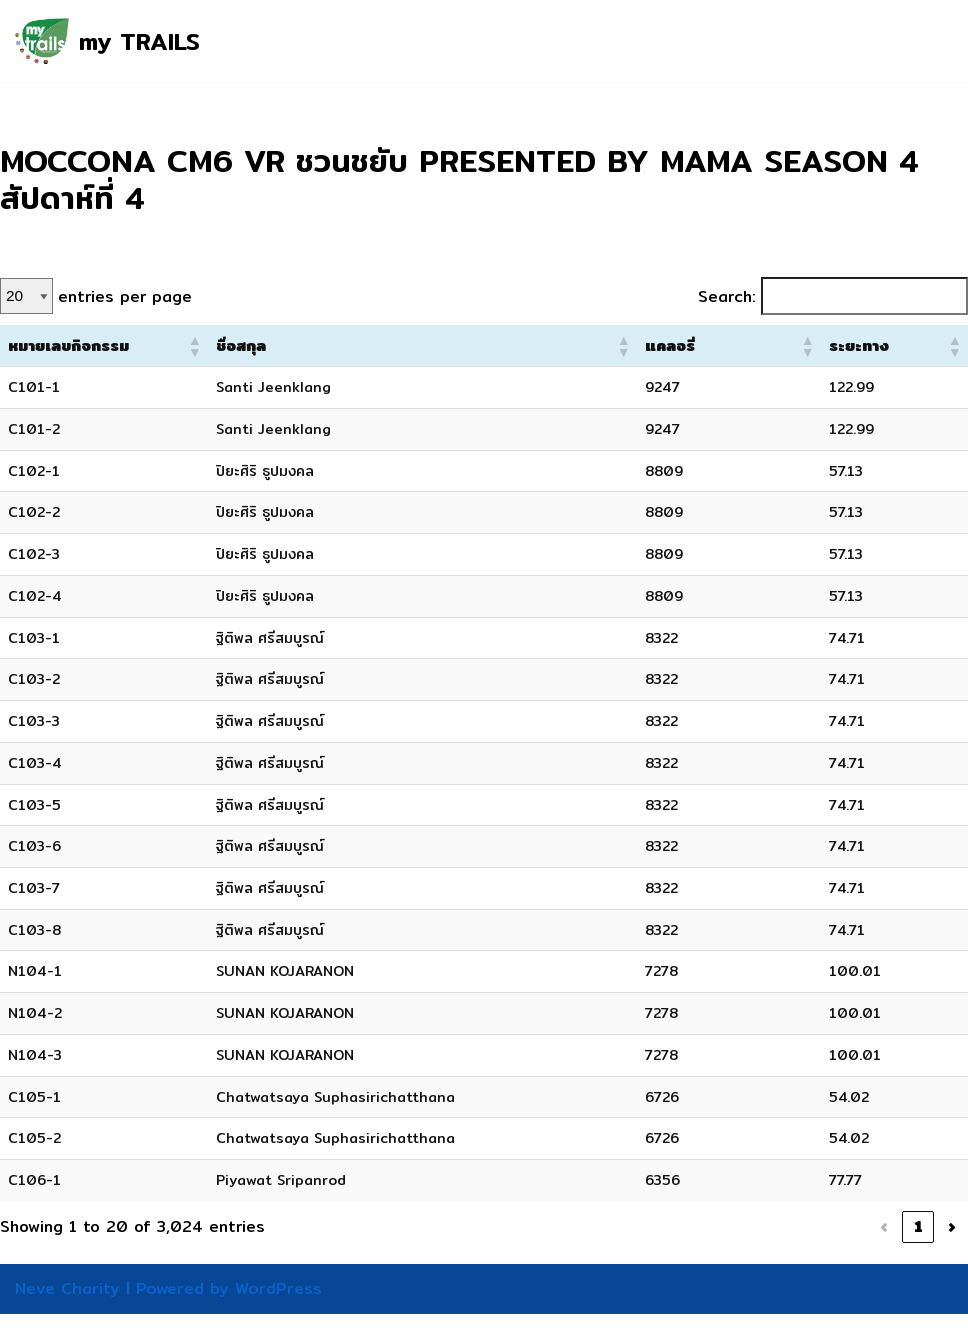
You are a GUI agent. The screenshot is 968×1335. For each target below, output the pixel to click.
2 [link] (729, 1248)
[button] (244, 350)
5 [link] (831, 1248)
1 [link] (695, 1248)
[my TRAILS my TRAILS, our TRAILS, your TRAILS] (107, 41)
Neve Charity (67, 1309)
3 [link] (763, 1248)
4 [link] (797, 1248)
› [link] (952, 1248)
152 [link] (913, 1248)
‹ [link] (661, 1248)
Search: (719, 298)
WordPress (278, 1309)
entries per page (127, 298)
